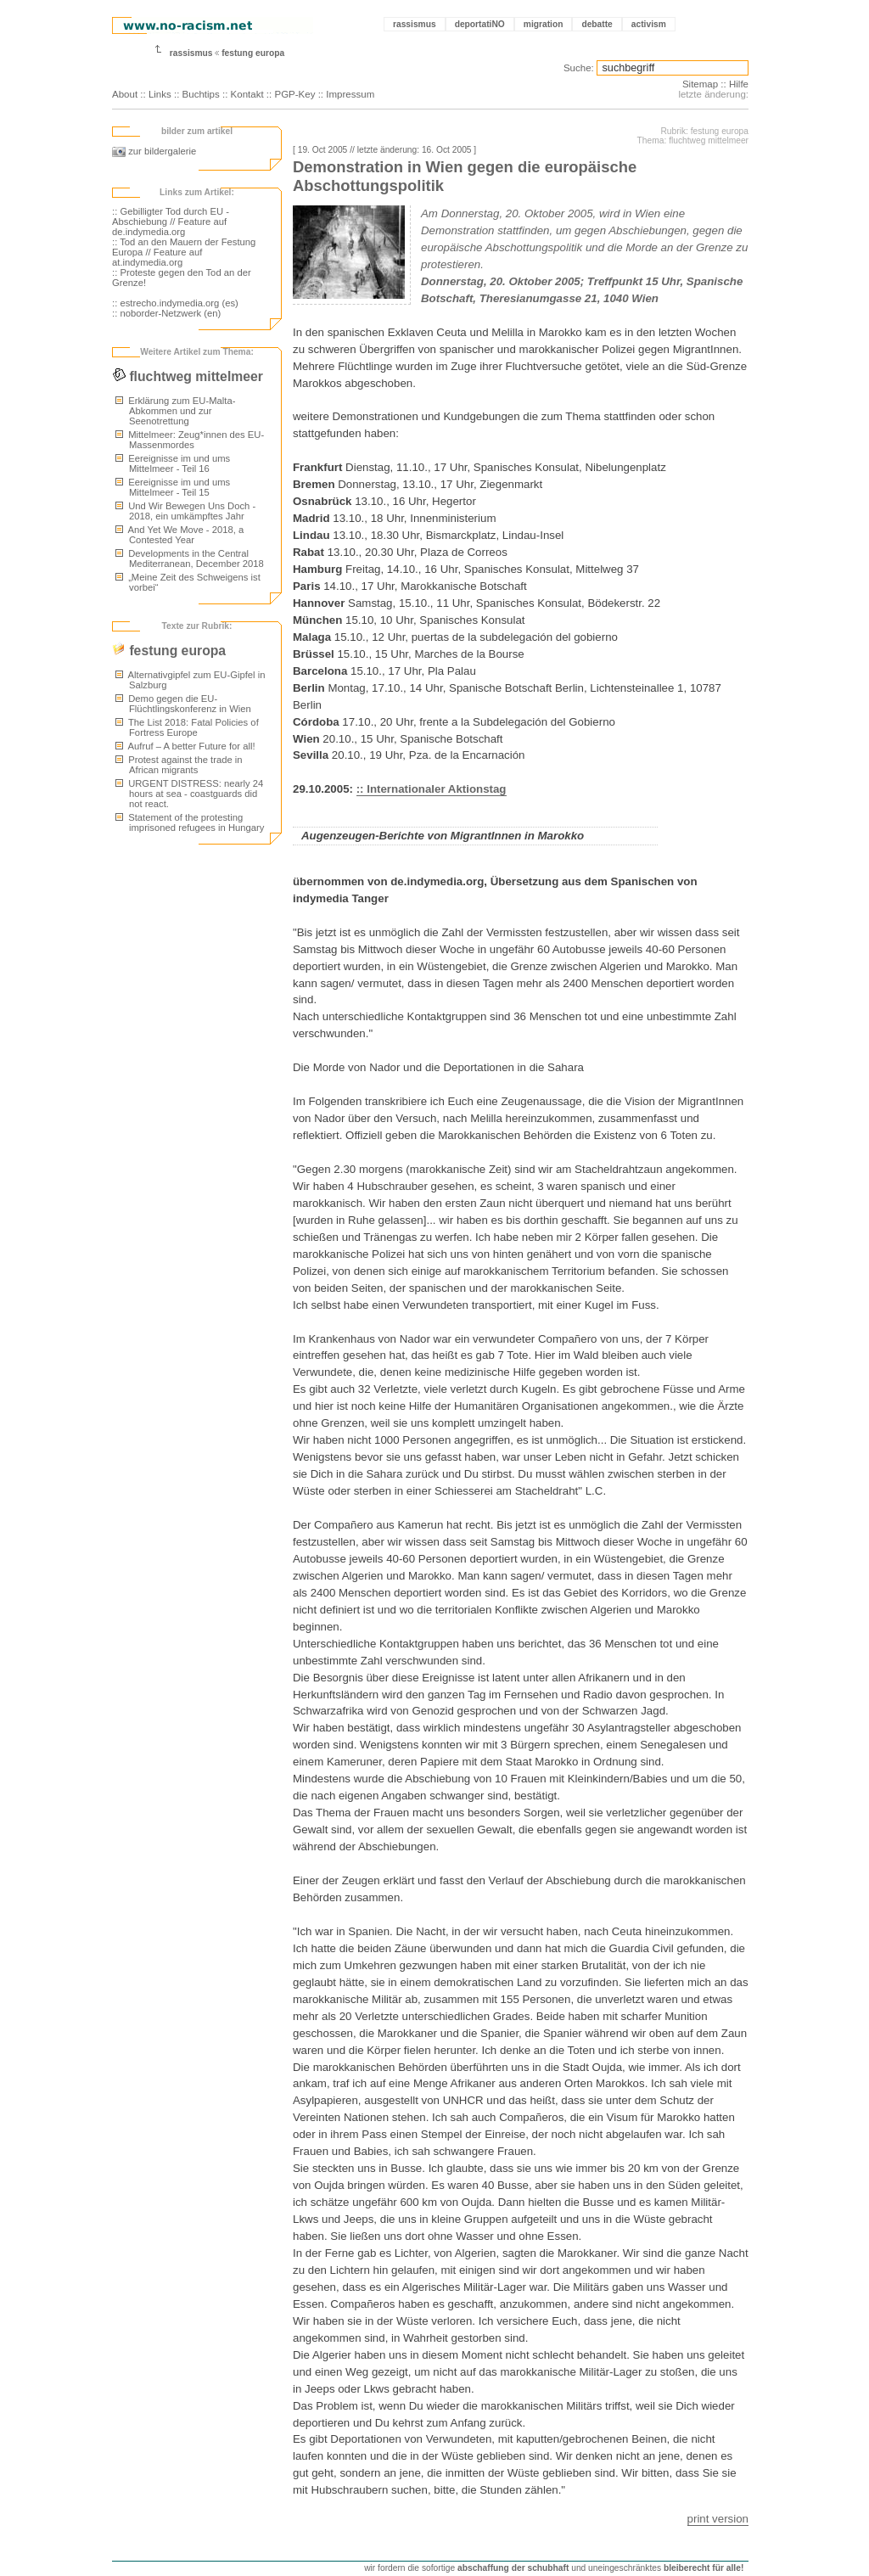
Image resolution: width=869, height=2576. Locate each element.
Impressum (350, 94)
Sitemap (700, 84)
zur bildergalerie (154, 151)
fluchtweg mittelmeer (187, 376)
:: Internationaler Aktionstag (431, 789)
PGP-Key (294, 94)
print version (717, 2518)
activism (648, 24)
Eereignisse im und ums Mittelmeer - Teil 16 (172, 463)
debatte (596, 24)
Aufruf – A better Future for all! (185, 746)
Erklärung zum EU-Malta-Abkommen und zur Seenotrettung (175, 411)
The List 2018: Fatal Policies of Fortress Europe (187, 727)
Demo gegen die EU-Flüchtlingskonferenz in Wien (183, 703)
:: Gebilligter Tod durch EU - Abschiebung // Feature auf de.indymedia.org (170, 221)
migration (543, 24)
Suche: (578, 68)
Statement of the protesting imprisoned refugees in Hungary (189, 822)
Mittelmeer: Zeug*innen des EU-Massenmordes (189, 439)
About (124, 94)
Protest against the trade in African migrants (179, 765)
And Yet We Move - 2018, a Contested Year (179, 535)
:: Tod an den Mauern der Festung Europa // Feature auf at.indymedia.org (183, 252)
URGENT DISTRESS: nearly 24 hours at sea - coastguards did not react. (189, 793)
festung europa (252, 53)
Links (160, 94)
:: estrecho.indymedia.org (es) (175, 303)
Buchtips (201, 94)
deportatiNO (480, 24)
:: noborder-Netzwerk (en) (166, 313)
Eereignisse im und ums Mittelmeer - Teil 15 (172, 487)
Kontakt (247, 94)
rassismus (414, 24)
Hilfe (738, 84)
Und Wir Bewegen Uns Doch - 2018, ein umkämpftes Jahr (185, 511)
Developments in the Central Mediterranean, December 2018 (189, 558)
